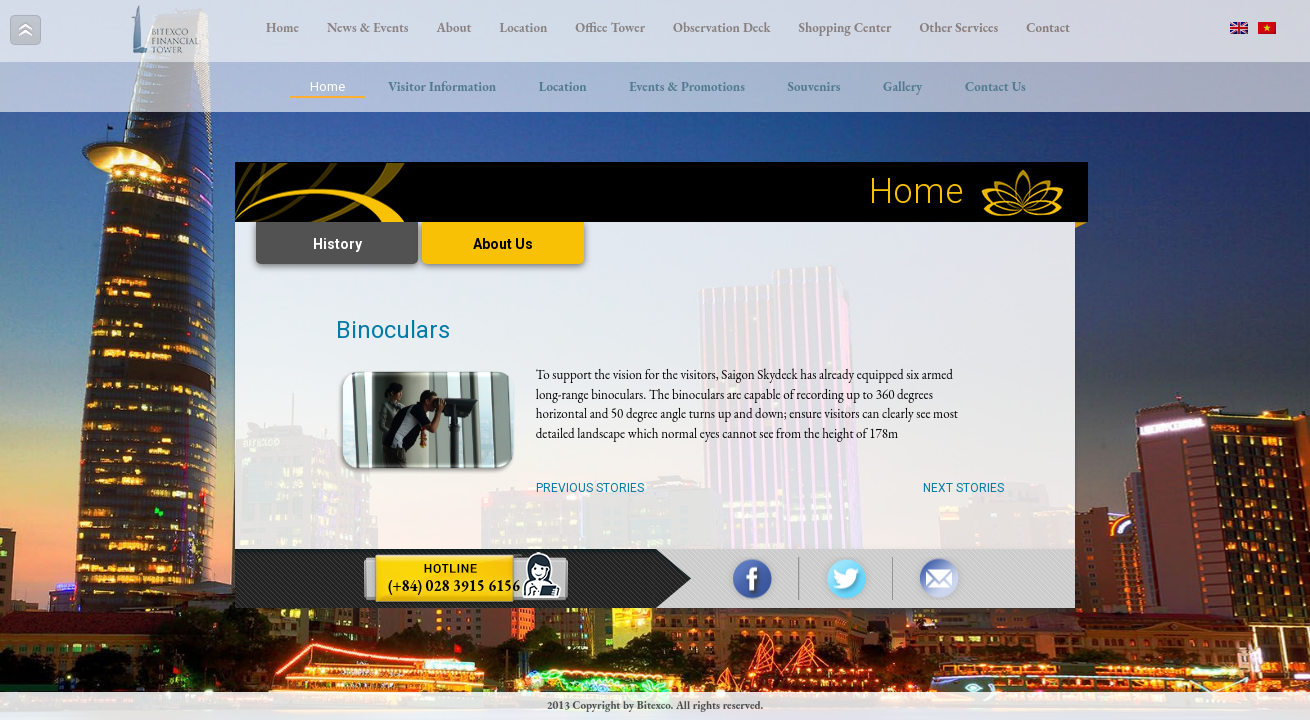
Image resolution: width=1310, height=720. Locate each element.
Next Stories (963, 488)
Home (282, 27)
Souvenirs (813, 86)
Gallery (902, 86)
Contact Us (995, 86)
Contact (1048, 27)
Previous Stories (590, 488)
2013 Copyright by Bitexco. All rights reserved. (655, 705)
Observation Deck (721, 27)
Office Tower (610, 27)
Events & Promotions (687, 86)
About (454, 27)
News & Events (368, 27)
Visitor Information (442, 86)
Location (523, 27)
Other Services (958, 27)
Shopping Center (845, 27)
